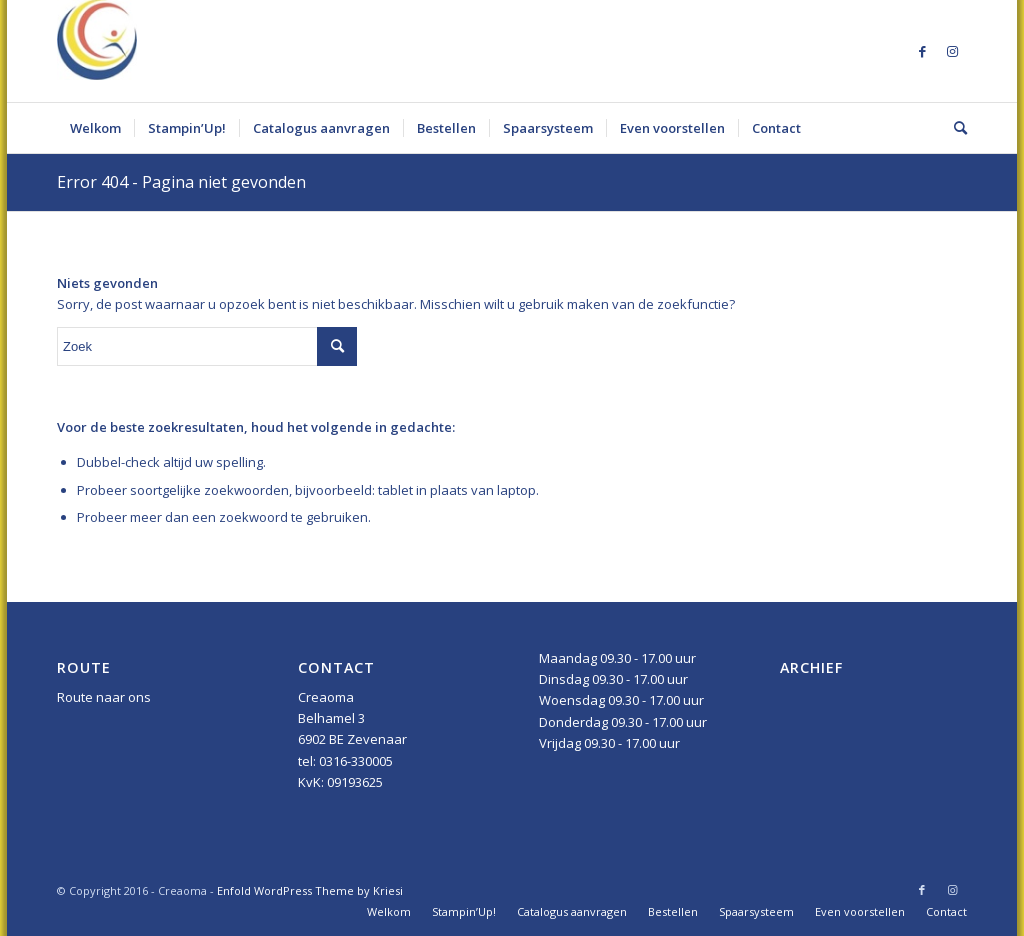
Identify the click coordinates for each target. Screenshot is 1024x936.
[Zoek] (954, 128)
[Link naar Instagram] (952, 51)
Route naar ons (104, 697)
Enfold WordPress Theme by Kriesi (310, 890)
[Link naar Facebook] (922, 51)
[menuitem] (95, 128)
